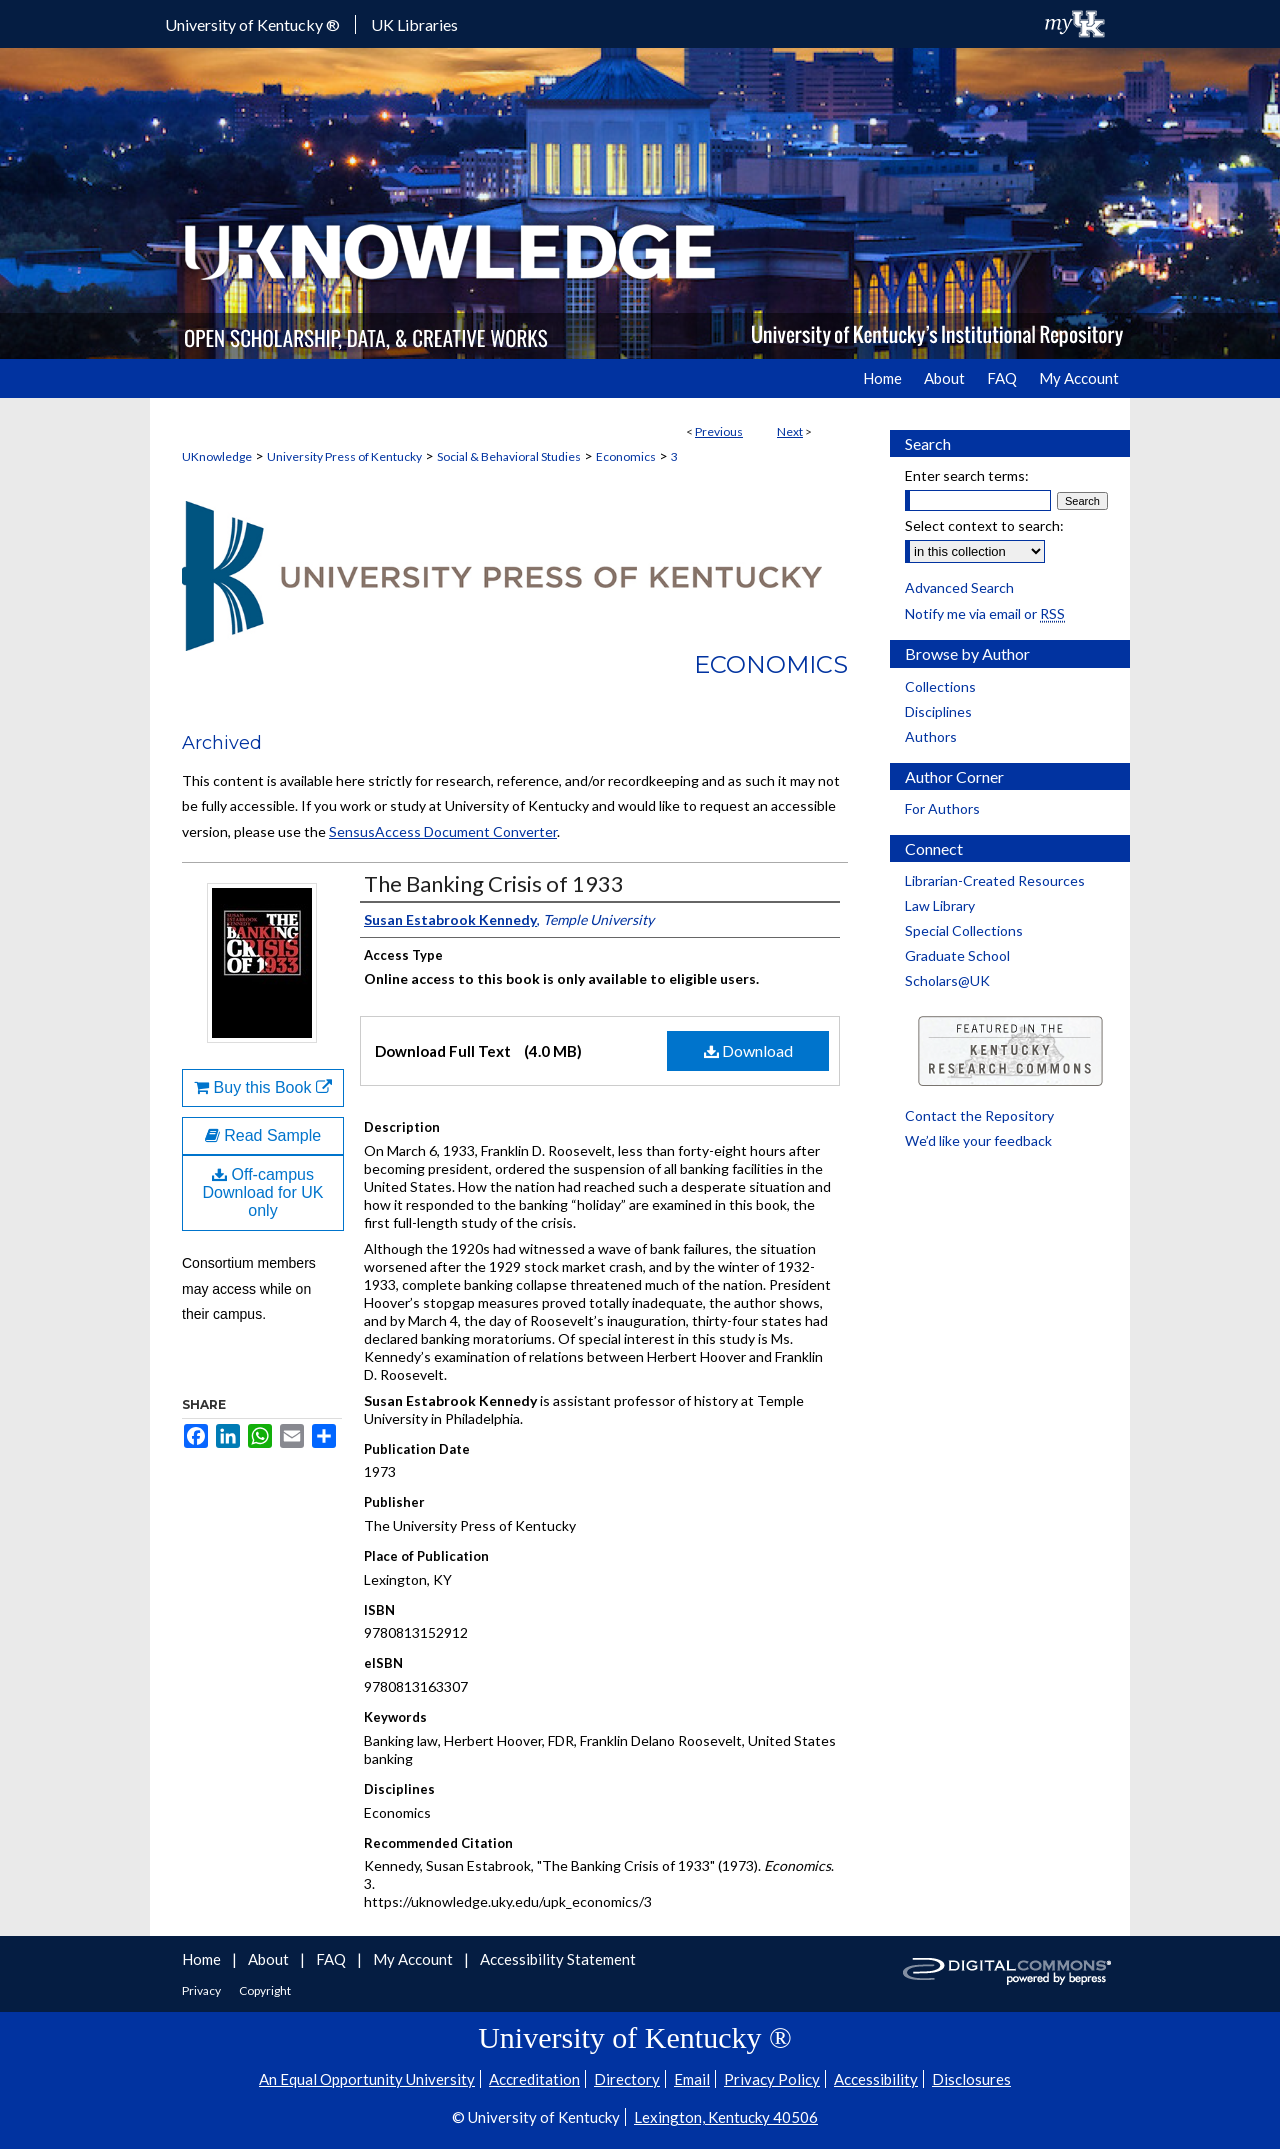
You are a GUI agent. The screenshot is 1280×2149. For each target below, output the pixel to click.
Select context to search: (984, 525)
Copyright (265, 1990)
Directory (627, 2079)
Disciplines (938, 711)
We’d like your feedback (978, 1140)
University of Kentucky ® (252, 24)
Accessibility (876, 2079)
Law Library (940, 905)
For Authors (942, 808)
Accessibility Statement (558, 1959)
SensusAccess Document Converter (443, 831)
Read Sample (263, 1135)
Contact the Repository (979, 1115)
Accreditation (534, 2079)
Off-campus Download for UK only (263, 1192)
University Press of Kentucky (344, 456)
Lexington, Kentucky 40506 (726, 2117)
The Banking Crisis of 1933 (494, 883)
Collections (940, 686)
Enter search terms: (967, 475)
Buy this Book (263, 1087)
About (270, 1959)
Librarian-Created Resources (995, 880)
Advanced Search (959, 587)
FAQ (332, 1959)
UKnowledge (217, 456)
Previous (719, 431)
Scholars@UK (947, 980)
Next (790, 431)
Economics (626, 456)
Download (748, 1050)
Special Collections (964, 930)
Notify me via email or (985, 613)
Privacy (202, 1990)
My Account (414, 1959)
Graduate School (957, 955)
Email (692, 2079)
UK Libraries (414, 24)
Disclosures (971, 2079)
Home (203, 1959)
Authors (931, 736)
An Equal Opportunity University (367, 2079)
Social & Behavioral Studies (509, 456)
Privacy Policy (772, 2079)
